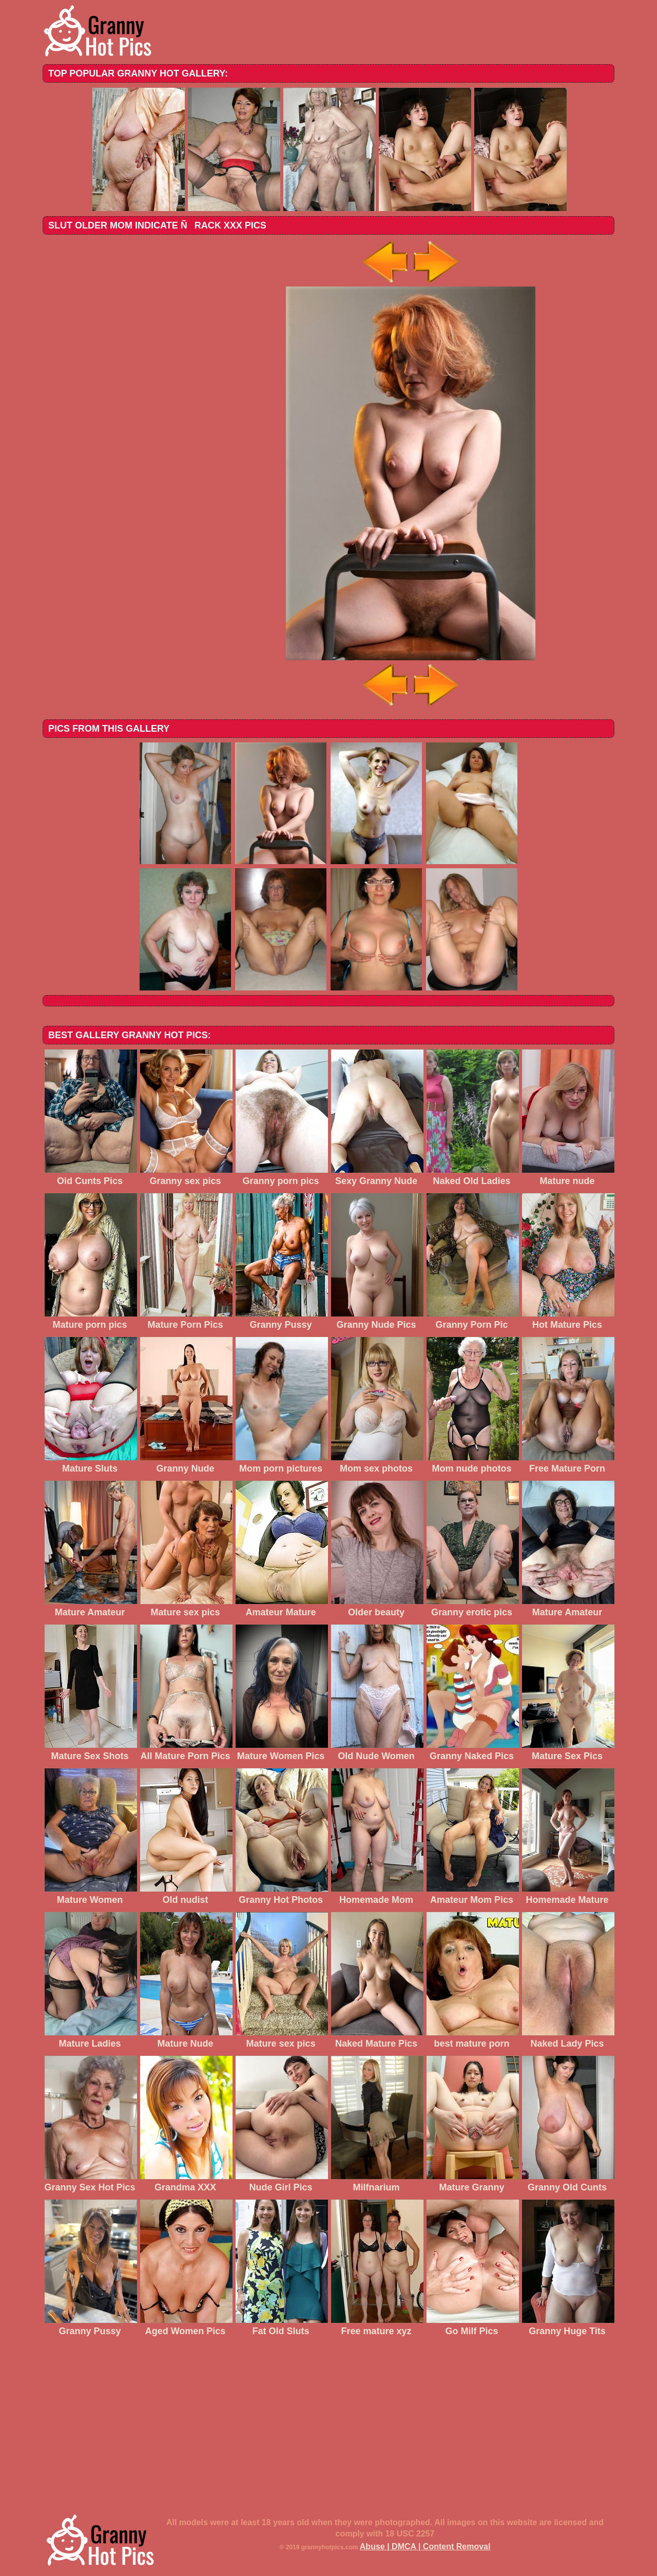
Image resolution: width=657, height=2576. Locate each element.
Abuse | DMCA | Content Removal (425, 2546)
